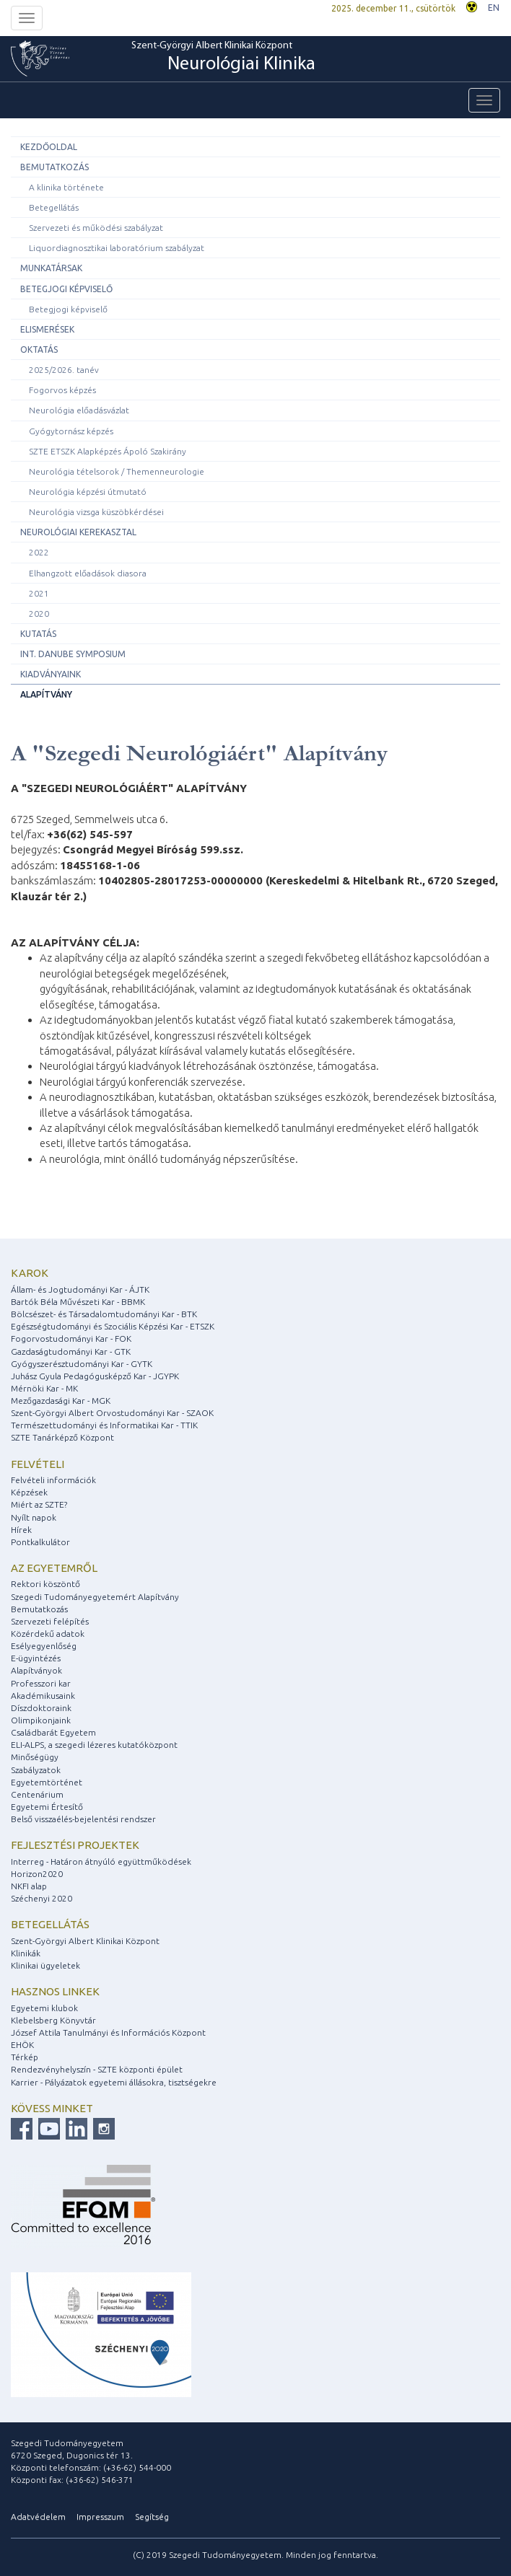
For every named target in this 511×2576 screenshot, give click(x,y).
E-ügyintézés (36, 1658)
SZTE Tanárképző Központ (62, 1437)
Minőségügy (34, 1757)
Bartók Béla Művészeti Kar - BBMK (78, 1301)
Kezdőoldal (48, 146)
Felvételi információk (53, 1480)
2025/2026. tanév (64, 369)
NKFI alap (29, 1886)
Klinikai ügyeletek (45, 1965)
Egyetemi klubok (44, 2008)
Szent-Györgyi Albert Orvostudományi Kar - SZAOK (112, 1412)
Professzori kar (41, 1683)
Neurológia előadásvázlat (79, 410)
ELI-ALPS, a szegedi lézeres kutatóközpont (94, 1744)
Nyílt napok (33, 1517)
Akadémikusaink (43, 1695)
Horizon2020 (37, 1873)
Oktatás (39, 349)
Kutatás (38, 633)
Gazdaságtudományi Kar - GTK (71, 1351)
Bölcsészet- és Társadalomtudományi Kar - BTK (104, 1314)
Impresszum (100, 2516)
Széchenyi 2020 (41, 1898)
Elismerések (47, 329)
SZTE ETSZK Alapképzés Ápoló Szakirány (107, 451)
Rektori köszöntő (45, 1583)
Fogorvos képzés (62, 390)
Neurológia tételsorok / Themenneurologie (116, 471)
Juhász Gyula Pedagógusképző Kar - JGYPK (95, 1376)
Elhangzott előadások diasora (88, 573)
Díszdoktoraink (41, 1708)
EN (493, 7)
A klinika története (66, 187)
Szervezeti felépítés (50, 1621)
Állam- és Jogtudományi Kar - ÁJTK (80, 1289)
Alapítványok (36, 1670)
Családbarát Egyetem (53, 1732)
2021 (39, 593)
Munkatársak (51, 268)
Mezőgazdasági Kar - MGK (60, 1400)
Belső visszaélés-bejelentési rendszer (83, 1819)
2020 (39, 613)
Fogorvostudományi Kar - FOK (71, 1338)
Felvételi (37, 1464)
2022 (39, 552)
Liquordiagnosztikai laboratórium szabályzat (116, 247)
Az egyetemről (54, 1568)
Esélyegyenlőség (44, 1645)
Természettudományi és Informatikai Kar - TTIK (104, 1425)
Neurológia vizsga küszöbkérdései (96, 511)
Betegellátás (54, 207)
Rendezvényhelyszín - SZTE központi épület (97, 2069)
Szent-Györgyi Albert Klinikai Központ (223, 58)
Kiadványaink (50, 674)
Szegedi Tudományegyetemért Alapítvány (95, 1596)
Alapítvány (46, 694)
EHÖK (22, 2044)
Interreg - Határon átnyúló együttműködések (101, 1861)
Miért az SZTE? (39, 1504)
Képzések (29, 1492)
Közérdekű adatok (47, 1633)
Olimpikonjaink (41, 1720)
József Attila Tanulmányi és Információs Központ (108, 2032)
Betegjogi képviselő (66, 289)
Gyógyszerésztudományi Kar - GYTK (81, 1363)
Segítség (152, 2516)
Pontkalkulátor (40, 1542)
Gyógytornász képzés (71, 431)
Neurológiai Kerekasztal (78, 532)
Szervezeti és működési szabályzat (96, 227)
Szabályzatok (36, 1770)
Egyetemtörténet (46, 1782)
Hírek (21, 1529)
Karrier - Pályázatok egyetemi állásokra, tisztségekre (114, 2082)
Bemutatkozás (54, 167)
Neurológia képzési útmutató (88, 491)
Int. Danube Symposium (73, 654)
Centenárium (37, 1794)
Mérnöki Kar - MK (44, 1388)
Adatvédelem (38, 2516)
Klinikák (25, 1953)
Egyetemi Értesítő (47, 1806)
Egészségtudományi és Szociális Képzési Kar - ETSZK (112, 1326)
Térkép (24, 2057)
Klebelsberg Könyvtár (53, 2020)
